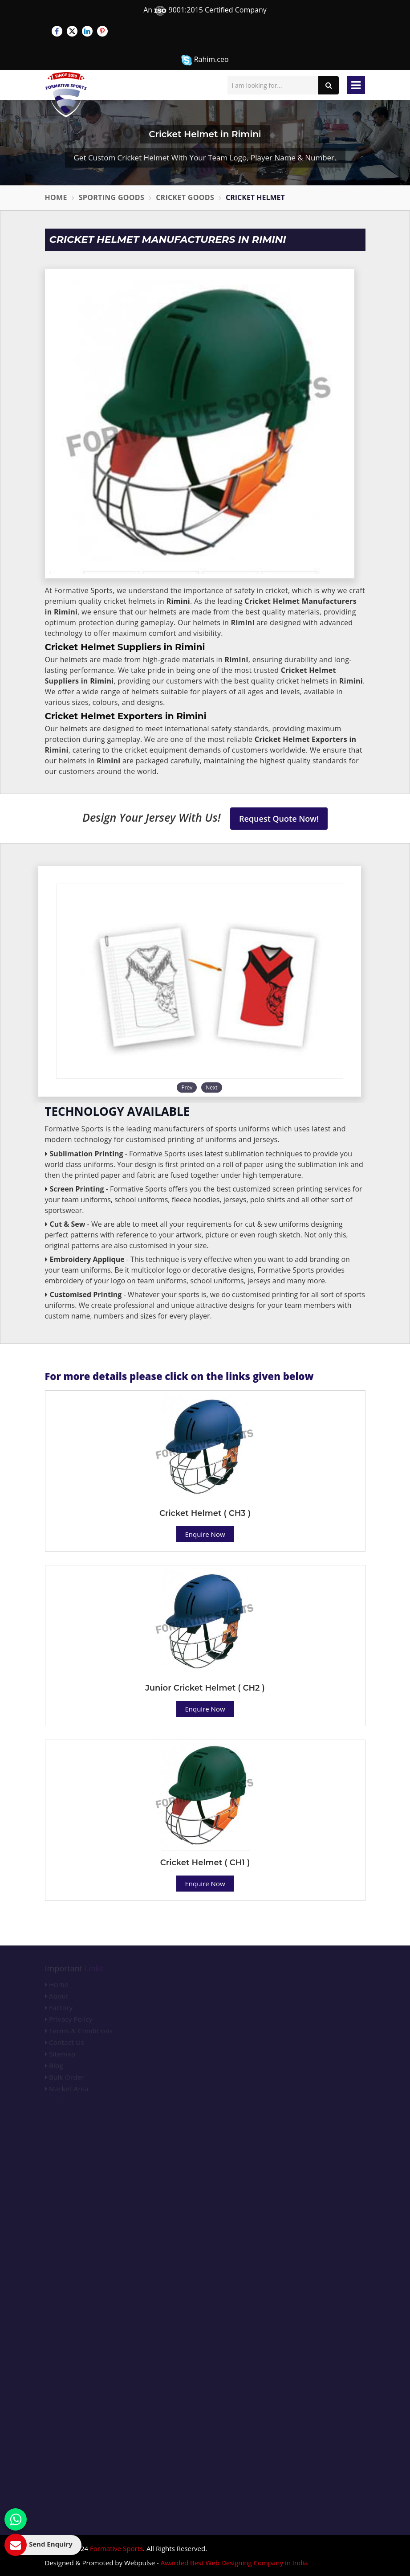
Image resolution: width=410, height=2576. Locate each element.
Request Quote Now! (279, 818)
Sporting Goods (111, 197)
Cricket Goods (185, 197)
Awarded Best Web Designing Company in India (234, 2562)
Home (56, 197)
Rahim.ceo (204, 60)
